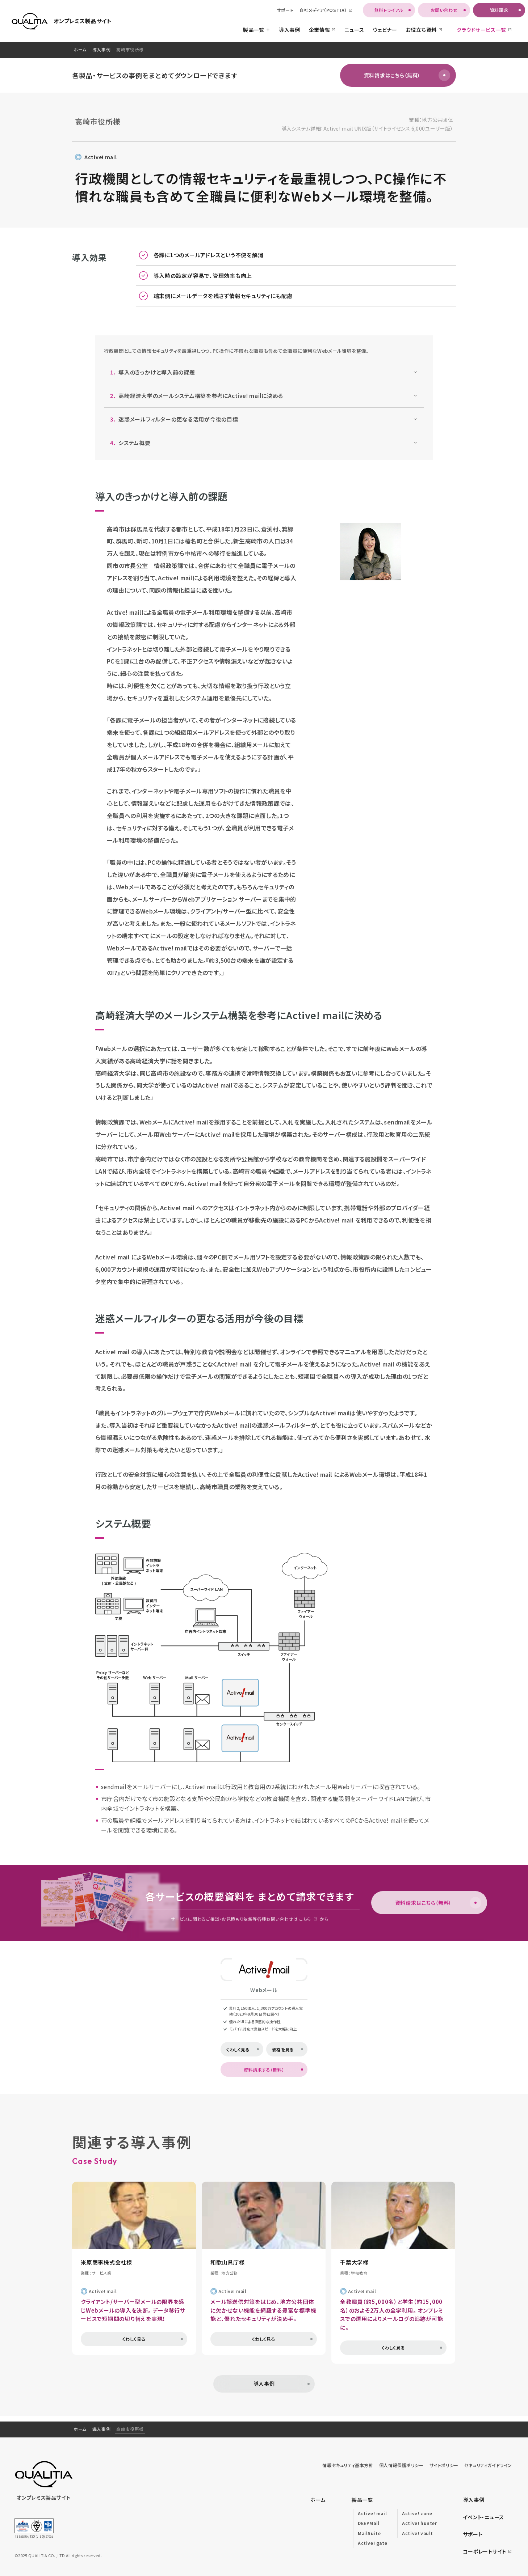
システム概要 (129, 442)
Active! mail (100, 157)
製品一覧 (362, 2499)
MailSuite (369, 2533)
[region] (264, 50)
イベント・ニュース (483, 2517)
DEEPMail (369, 2523)
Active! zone (417, 2513)
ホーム (80, 49)
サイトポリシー (443, 2465)
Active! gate (372, 2543)
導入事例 (101, 49)
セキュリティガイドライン (488, 2465)
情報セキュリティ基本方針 (347, 2465)
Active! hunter (419, 2523)
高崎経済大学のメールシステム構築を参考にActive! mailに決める (195, 395)
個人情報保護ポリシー (401, 2465)
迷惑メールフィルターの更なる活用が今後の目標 (172, 419)
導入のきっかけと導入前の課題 (151, 372)
